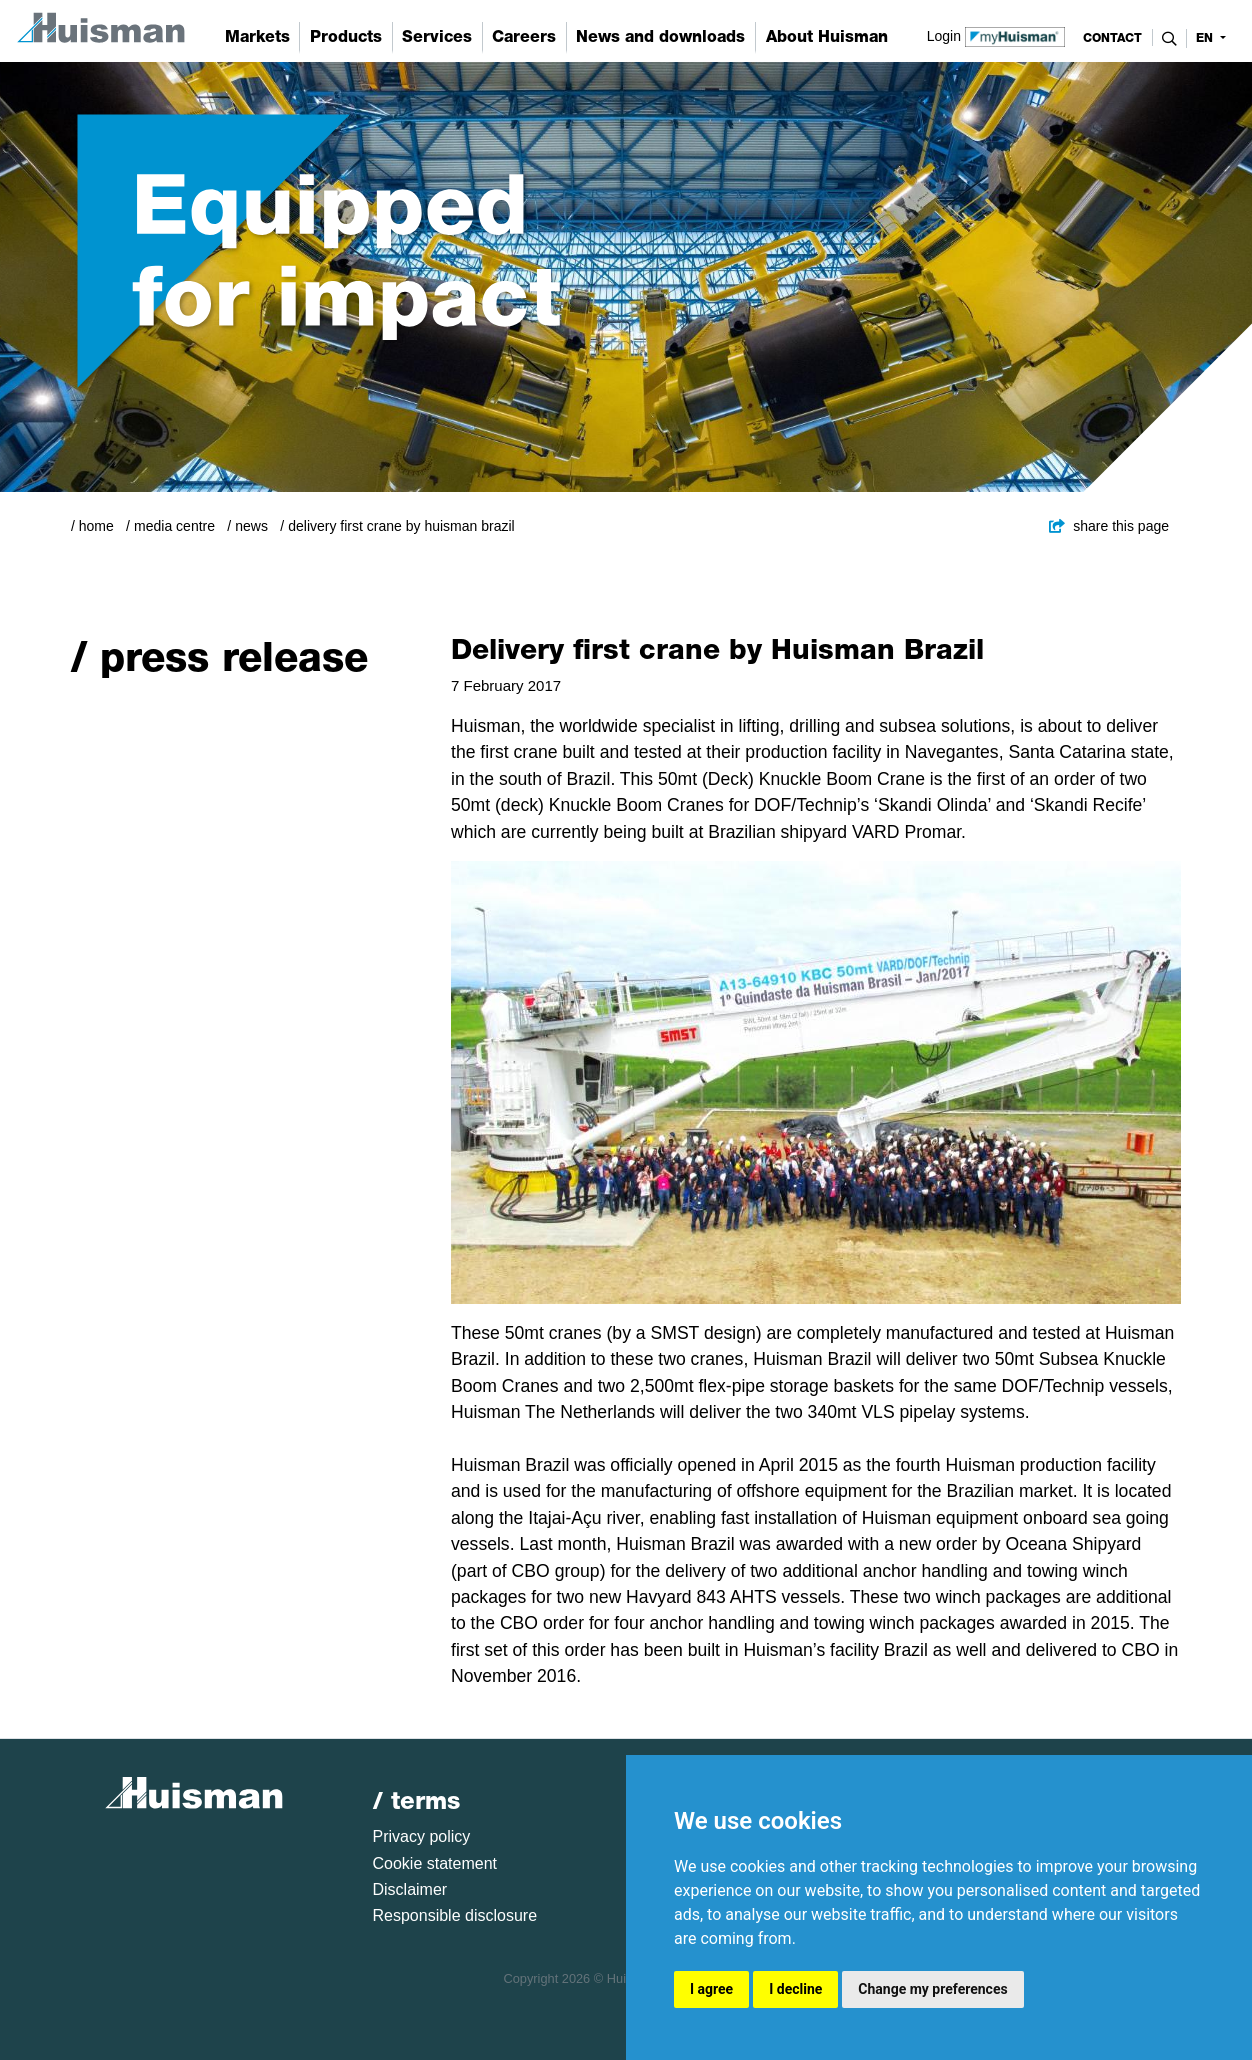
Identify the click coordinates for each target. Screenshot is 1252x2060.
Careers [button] (524, 36)
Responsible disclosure (455, 1915)
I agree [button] (711, 1989)
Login (996, 35)
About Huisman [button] (827, 36)
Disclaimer (410, 1889)
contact (1112, 38)
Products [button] (346, 36)
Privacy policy (422, 1836)
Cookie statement (435, 1863)
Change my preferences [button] (932, 1989)
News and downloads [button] (660, 36)
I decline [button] (795, 1989)
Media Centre (174, 526)
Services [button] (437, 36)
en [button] (1206, 38)
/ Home (92, 526)
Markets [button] (257, 36)
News (251, 526)
